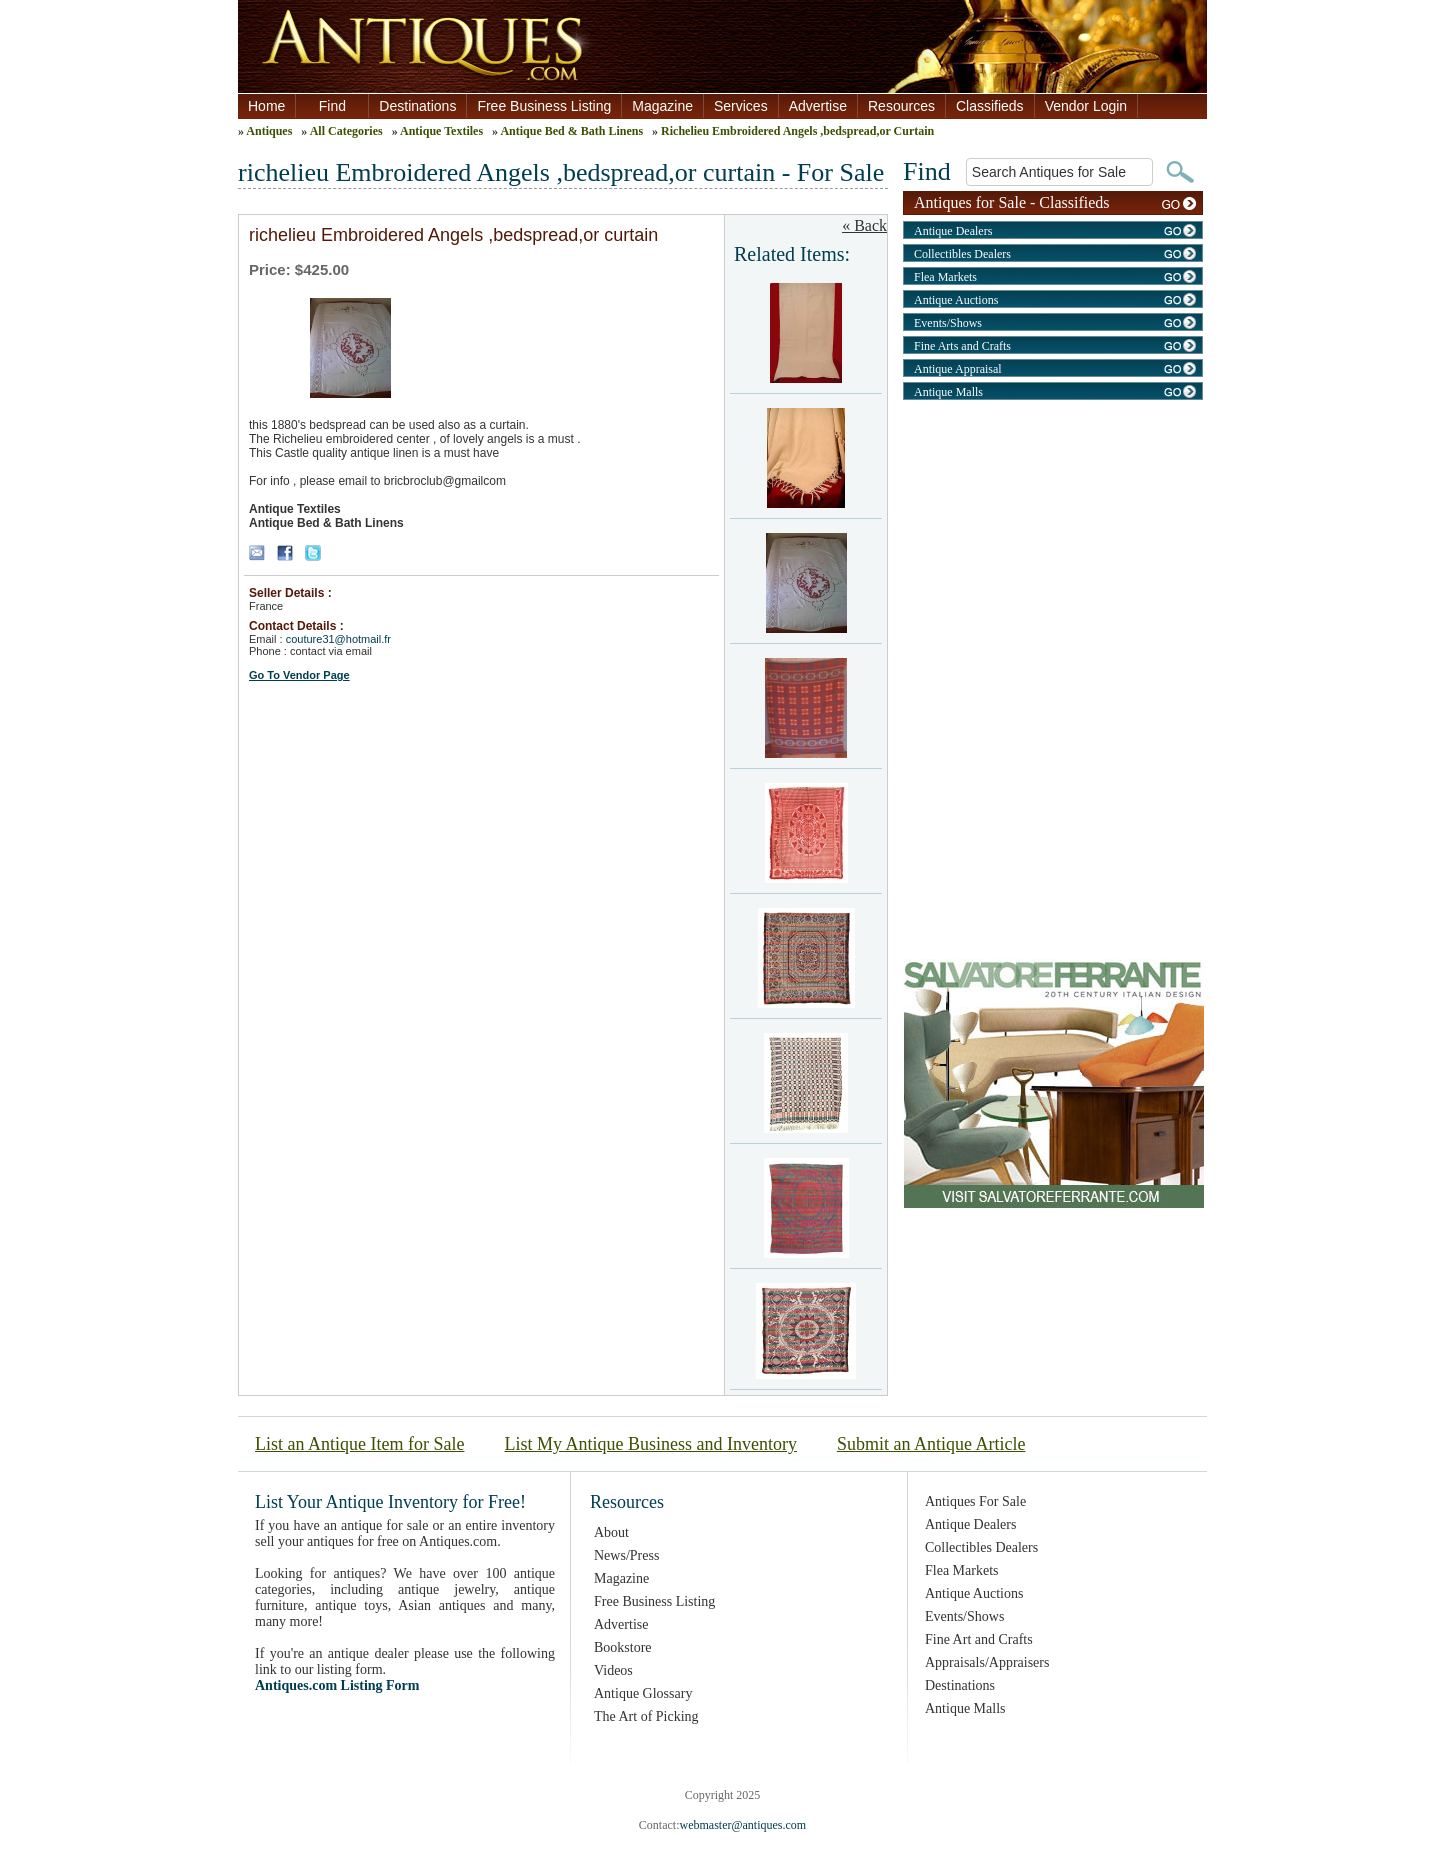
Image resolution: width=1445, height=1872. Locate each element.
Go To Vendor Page (299, 675)
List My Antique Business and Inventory (650, 1444)
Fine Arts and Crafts (962, 346)
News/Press (626, 1555)
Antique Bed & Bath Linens (571, 131)
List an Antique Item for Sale (359, 1444)
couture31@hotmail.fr (338, 639)
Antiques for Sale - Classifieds (1012, 202)
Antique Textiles (441, 131)
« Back (864, 225)
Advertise (818, 106)
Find (332, 106)
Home (266, 106)
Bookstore (623, 1647)
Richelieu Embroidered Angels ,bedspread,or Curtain (797, 131)
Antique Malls (948, 392)
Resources (901, 106)
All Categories (346, 131)
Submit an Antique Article (931, 1444)
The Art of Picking (646, 1716)
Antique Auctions (956, 300)
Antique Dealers (953, 231)
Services (741, 106)
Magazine (662, 106)
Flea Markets (945, 277)
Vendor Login (1086, 106)
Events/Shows (948, 323)
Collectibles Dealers (962, 254)
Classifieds (990, 106)
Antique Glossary (643, 1693)
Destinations (417, 106)
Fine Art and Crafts (979, 1639)
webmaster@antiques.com (742, 1825)
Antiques (269, 131)
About (611, 1532)
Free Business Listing (544, 106)
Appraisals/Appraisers (987, 1662)
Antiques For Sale (975, 1501)
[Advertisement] (1053, 548)
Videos (613, 1670)
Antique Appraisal (958, 369)
